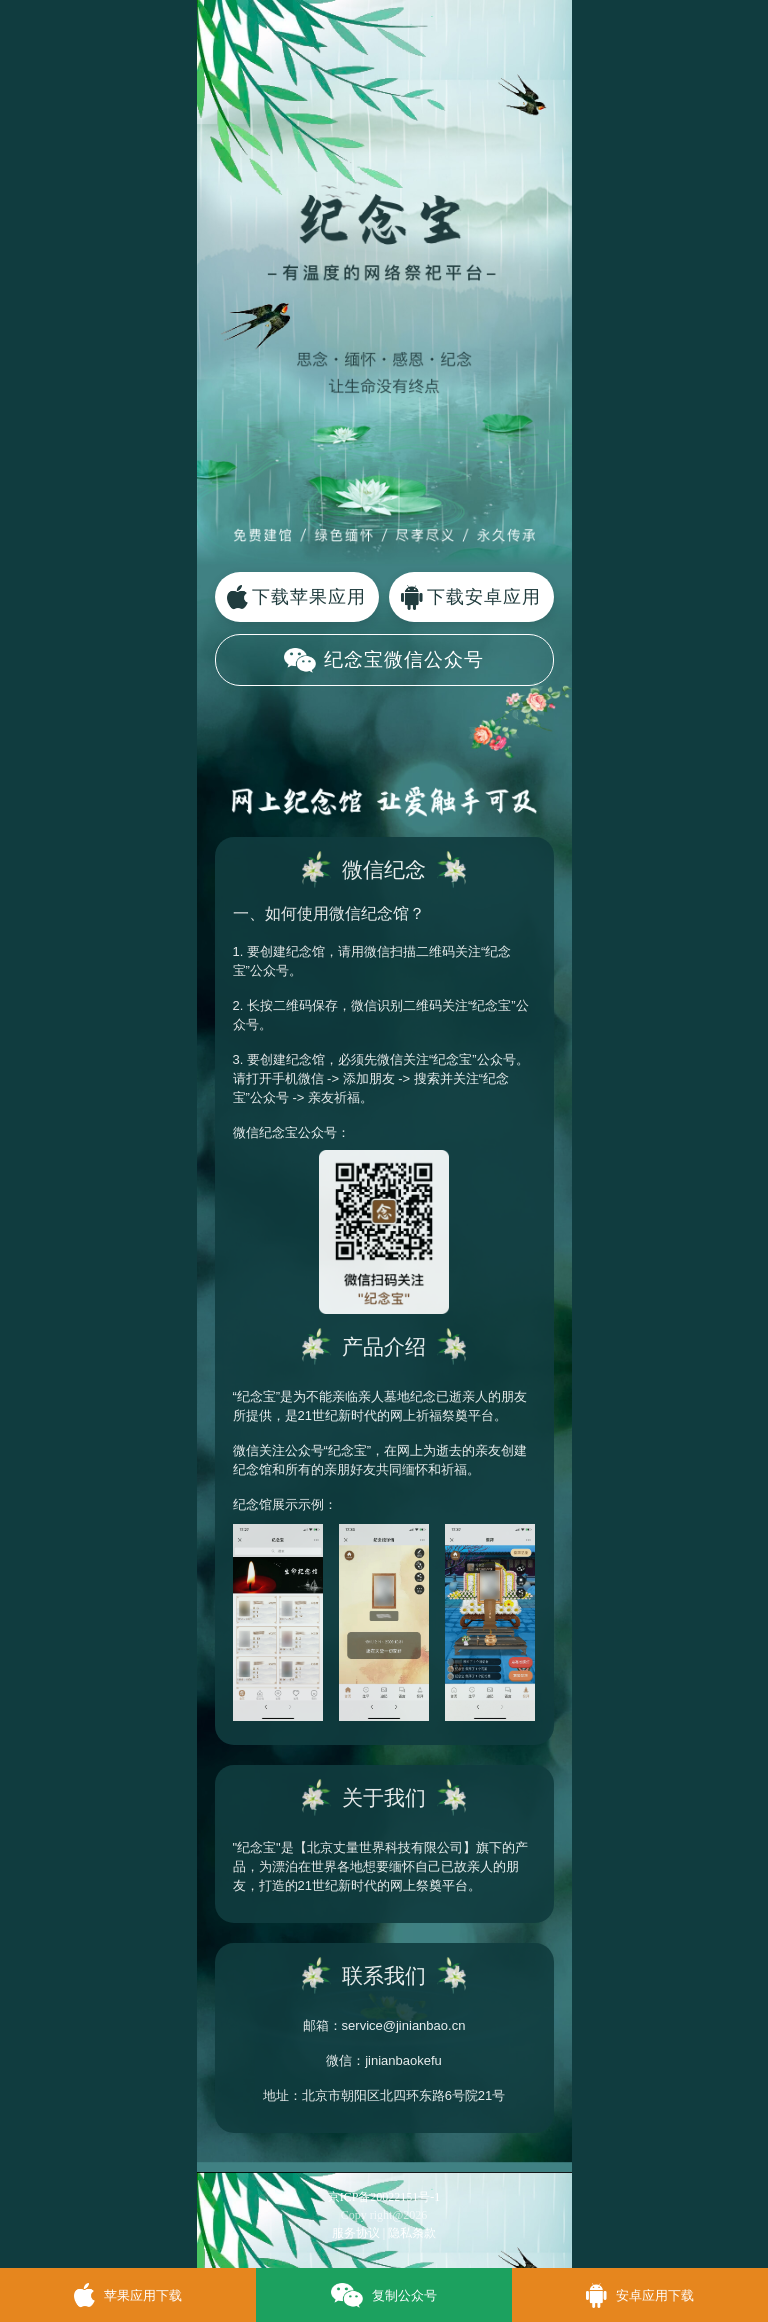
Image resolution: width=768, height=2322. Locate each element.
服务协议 (356, 2233)
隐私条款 (412, 2233)
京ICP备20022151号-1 (384, 2197)
